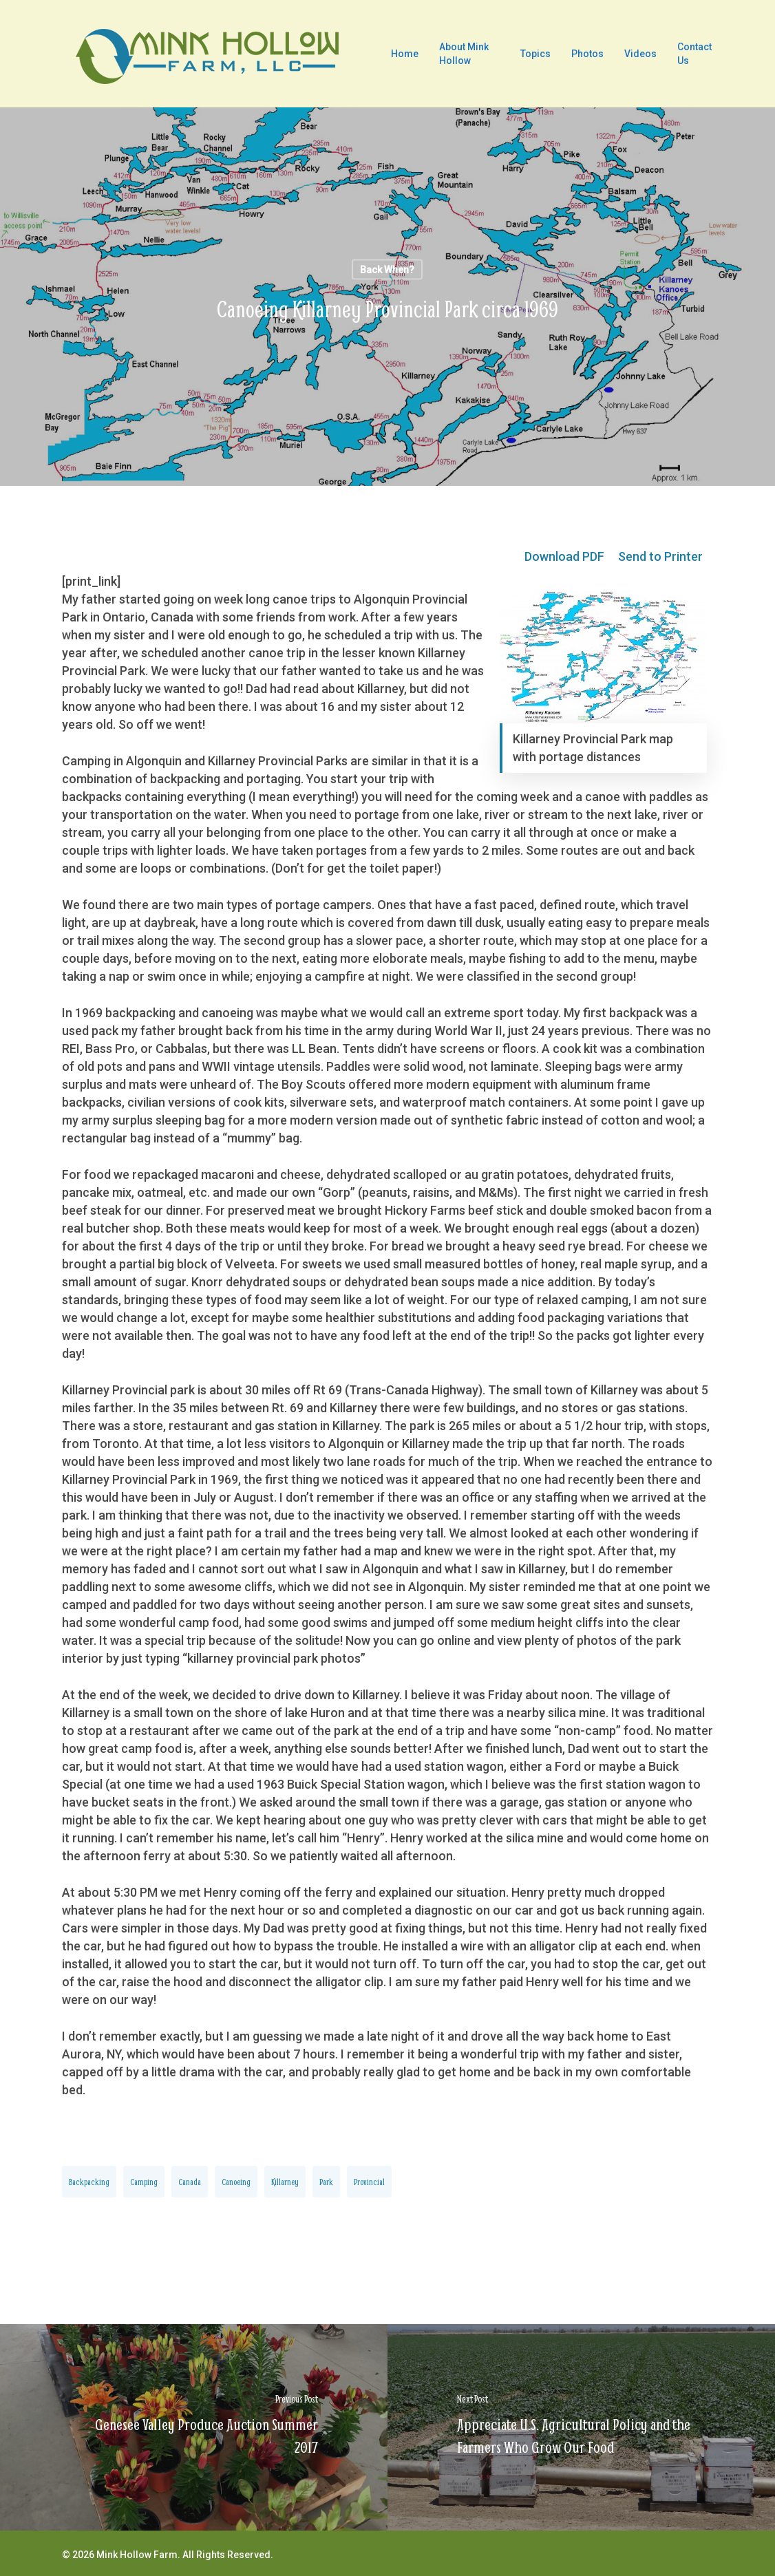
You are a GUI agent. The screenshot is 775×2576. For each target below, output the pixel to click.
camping (144, 2181)
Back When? (387, 269)
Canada (189, 2181)
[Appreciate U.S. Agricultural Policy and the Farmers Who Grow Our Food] (581, 2427)
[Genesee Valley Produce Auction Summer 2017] (194, 2427)
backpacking (89, 2181)
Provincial (369, 2181)
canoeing (236, 2181)
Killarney (285, 2181)
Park (326, 2181)
